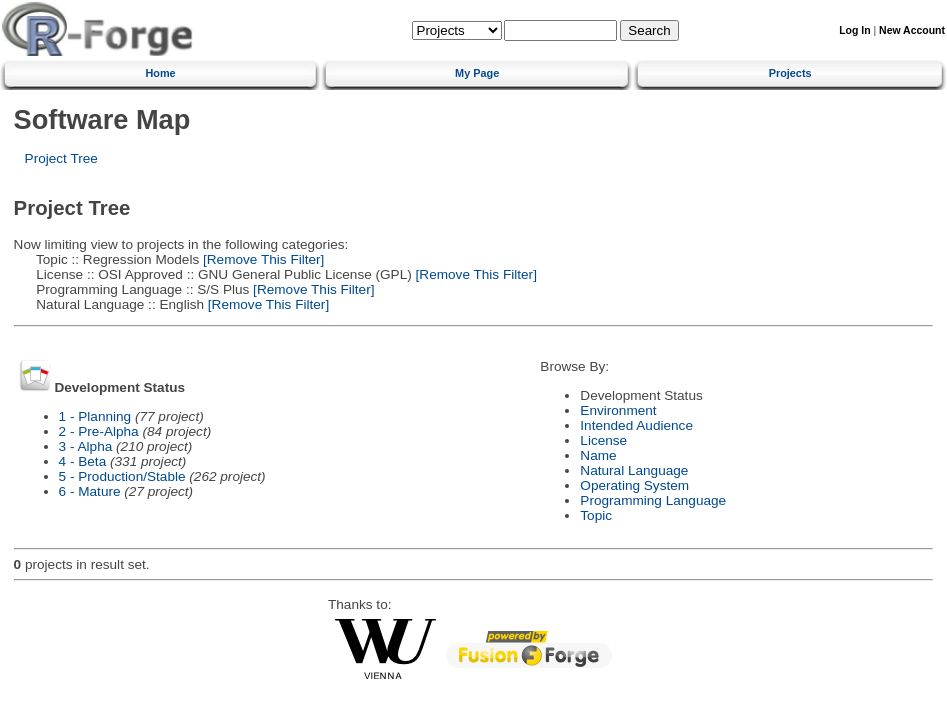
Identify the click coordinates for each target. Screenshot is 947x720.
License (603, 440)
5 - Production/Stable (122, 476)
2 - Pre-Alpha (99, 431)
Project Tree (61, 158)
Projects (790, 73)
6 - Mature (90, 491)
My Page (477, 73)
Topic (596, 515)
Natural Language (634, 470)
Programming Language (653, 500)
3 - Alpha (86, 446)
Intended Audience (636, 425)
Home (160, 73)
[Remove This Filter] (261, 259)
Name (598, 455)
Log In (854, 30)
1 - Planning (95, 416)
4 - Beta (83, 461)
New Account (912, 30)
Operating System (634, 485)
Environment (618, 410)
